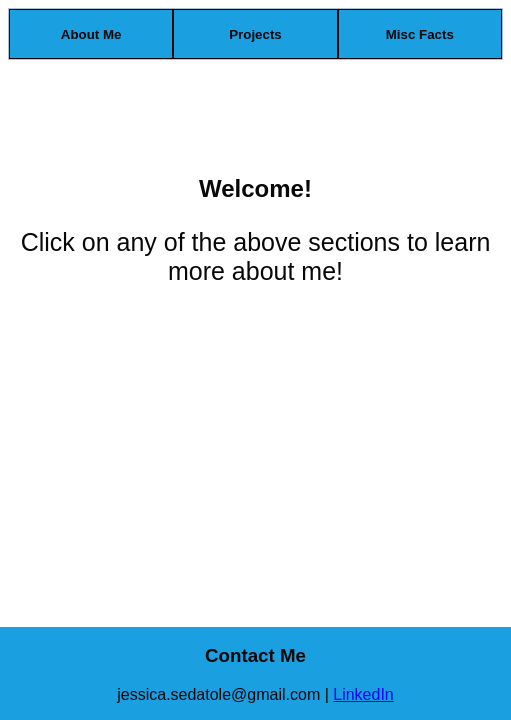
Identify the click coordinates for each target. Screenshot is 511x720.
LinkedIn (363, 694)
